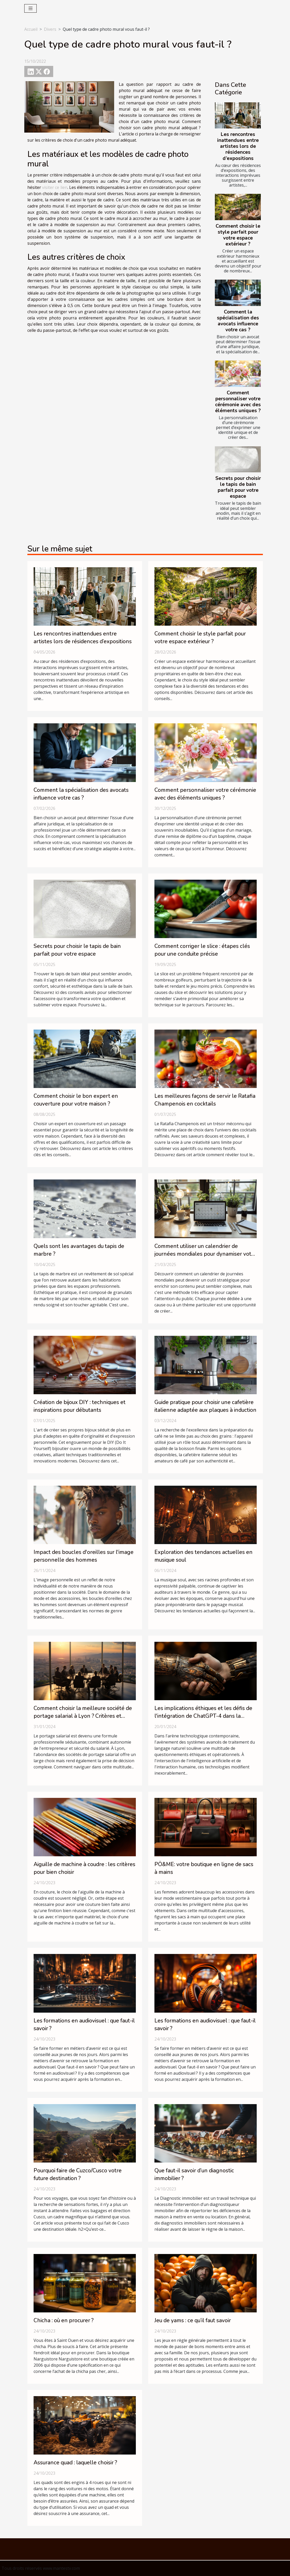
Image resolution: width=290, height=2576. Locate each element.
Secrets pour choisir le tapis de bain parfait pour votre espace (238, 487)
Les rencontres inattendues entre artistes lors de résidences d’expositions (238, 146)
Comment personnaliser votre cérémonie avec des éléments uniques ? (238, 401)
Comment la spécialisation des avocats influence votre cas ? (238, 321)
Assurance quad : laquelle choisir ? (75, 2462)
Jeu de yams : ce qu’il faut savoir (192, 2320)
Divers (50, 29)
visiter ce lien (54, 187)
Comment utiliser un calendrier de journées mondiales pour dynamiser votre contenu (205, 1254)
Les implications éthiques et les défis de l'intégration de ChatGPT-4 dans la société (203, 1716)
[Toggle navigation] (30, 8)
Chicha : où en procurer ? (63, 2320)
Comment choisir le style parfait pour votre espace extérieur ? (238, 235)
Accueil (30, 29)
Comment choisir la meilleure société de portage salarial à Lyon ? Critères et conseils (83, 1716)
